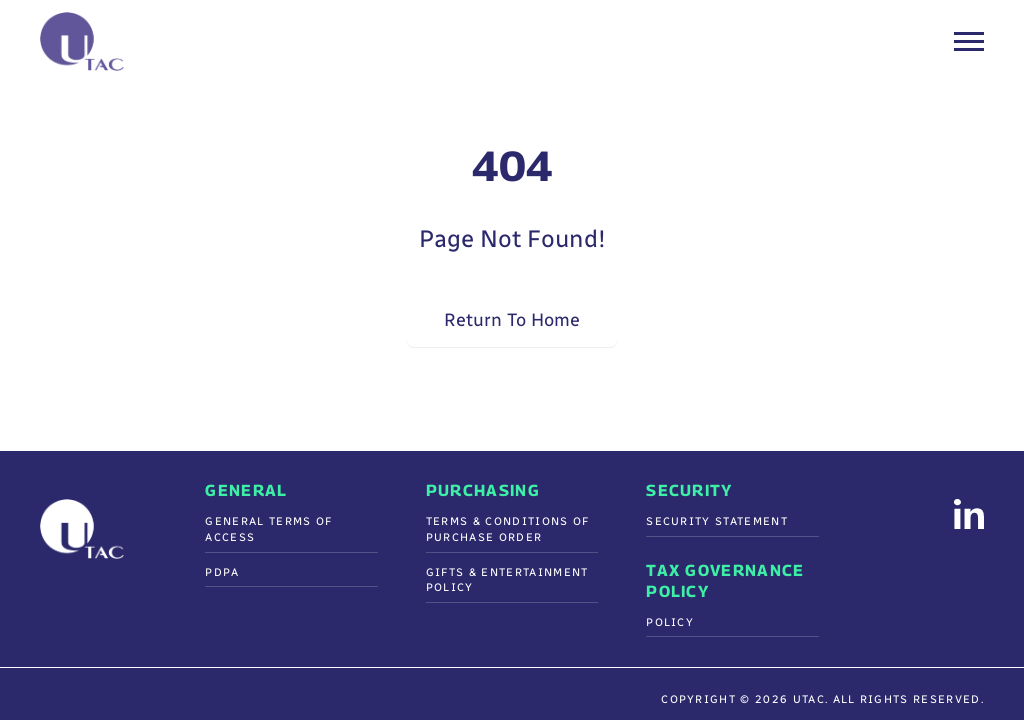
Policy (670, 622)
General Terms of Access (268, 529)
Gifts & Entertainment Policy (507, 580)
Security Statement (717, 521)
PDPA (222, 572)
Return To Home (512, 320)
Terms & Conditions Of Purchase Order (508, 529)
